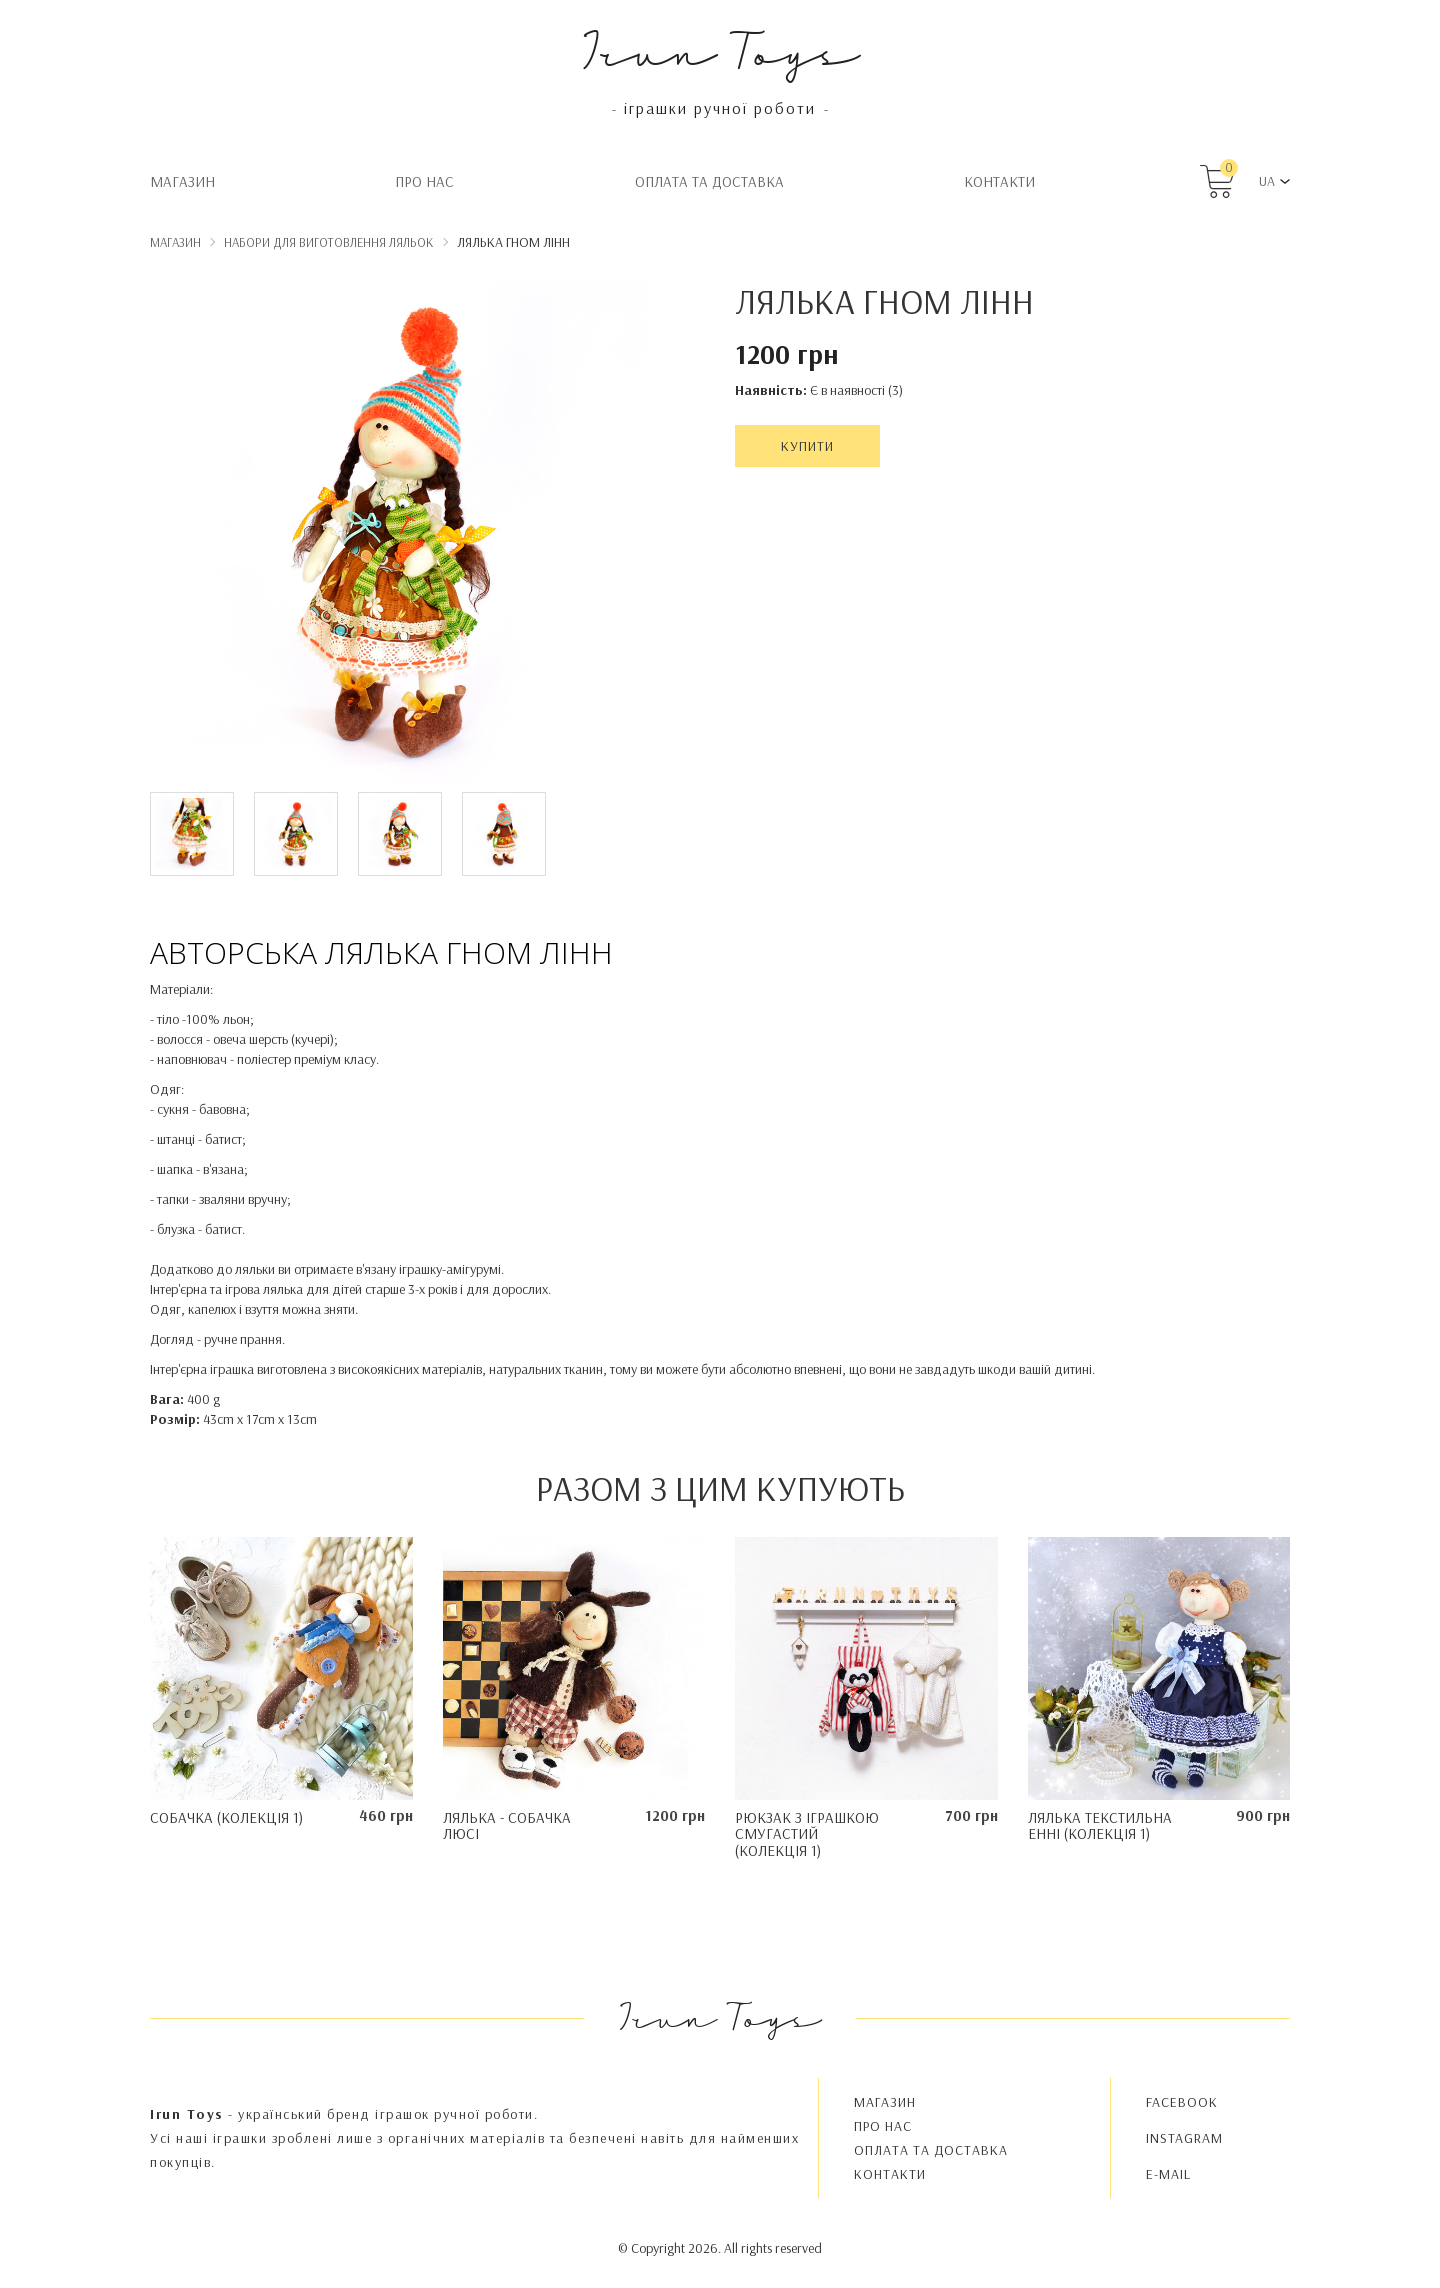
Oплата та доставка (709, 181)
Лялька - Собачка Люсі (507, 1826)
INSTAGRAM (1184, 2138)
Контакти (999, 181)
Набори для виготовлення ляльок (329, 242)
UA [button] (1267, 181)
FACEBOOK (1182, 2102)
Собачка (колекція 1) (226, 1817)
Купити (807, 446)
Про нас (424, 181)
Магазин (182, 181)
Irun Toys (720, 49)
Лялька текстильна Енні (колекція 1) (1100, 1826)
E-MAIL (1168, 2174)
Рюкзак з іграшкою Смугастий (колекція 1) (807, 1834)
